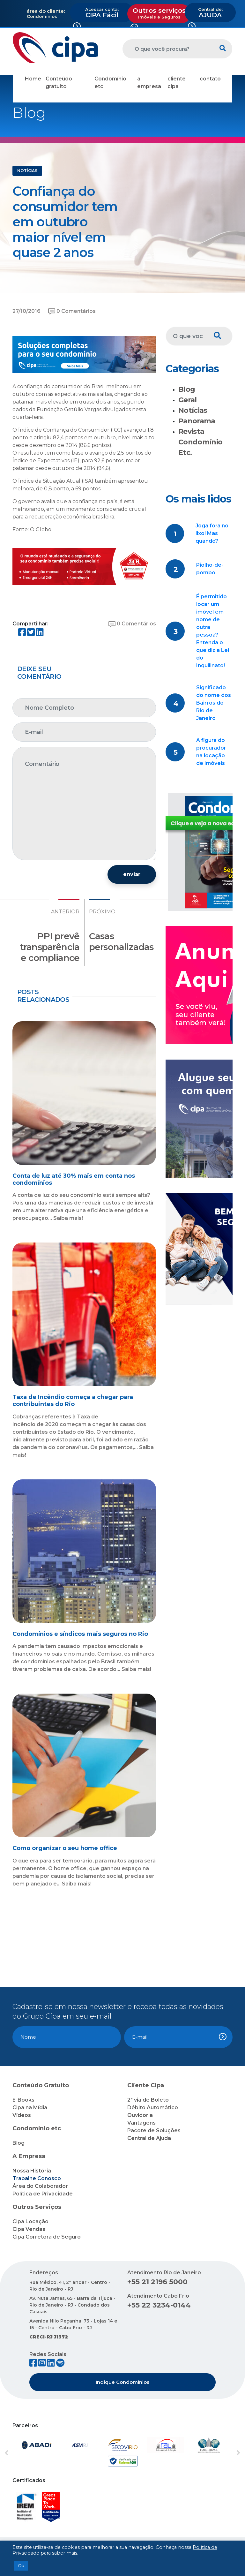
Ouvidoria (140, 2115)
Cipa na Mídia (29, 2107)
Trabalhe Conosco (36, 2178)
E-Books (23, 2100)
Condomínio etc (110, 82)
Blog (186, 389)
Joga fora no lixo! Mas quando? (212, 533)
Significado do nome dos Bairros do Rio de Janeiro (213, 702)
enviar (131, 874)
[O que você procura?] (167, 48)
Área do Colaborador (40, 2186)
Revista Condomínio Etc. (200, 442)
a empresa (149, 82)
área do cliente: (46, 11)
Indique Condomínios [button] (122, 2382)
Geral (187, 400)
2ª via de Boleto (148, 2100)
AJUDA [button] (210, 13)
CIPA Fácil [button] (102, 13)
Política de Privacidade (42, 2194)
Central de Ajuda (149, 2138)
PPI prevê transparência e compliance (49, 947)
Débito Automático (152, 2107)
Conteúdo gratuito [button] (59, 82)
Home (33, 79)
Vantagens (141, 2123)
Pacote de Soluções (154, 2130)
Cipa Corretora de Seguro (46, 2237)
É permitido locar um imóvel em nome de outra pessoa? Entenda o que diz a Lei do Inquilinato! (212, 631)
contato (210, 79)
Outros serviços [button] (159, 13)
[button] (21, 2453)
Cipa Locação (30, 2221)
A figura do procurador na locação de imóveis (211, 751)
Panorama (196, 421)
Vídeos (21, 2115)
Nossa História (31, 2171)
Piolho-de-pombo (209, 569)
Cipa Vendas (28, 2229)
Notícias (192, 410)
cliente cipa (176, 82)
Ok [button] (21, 2565)
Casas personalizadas (121, 941)
